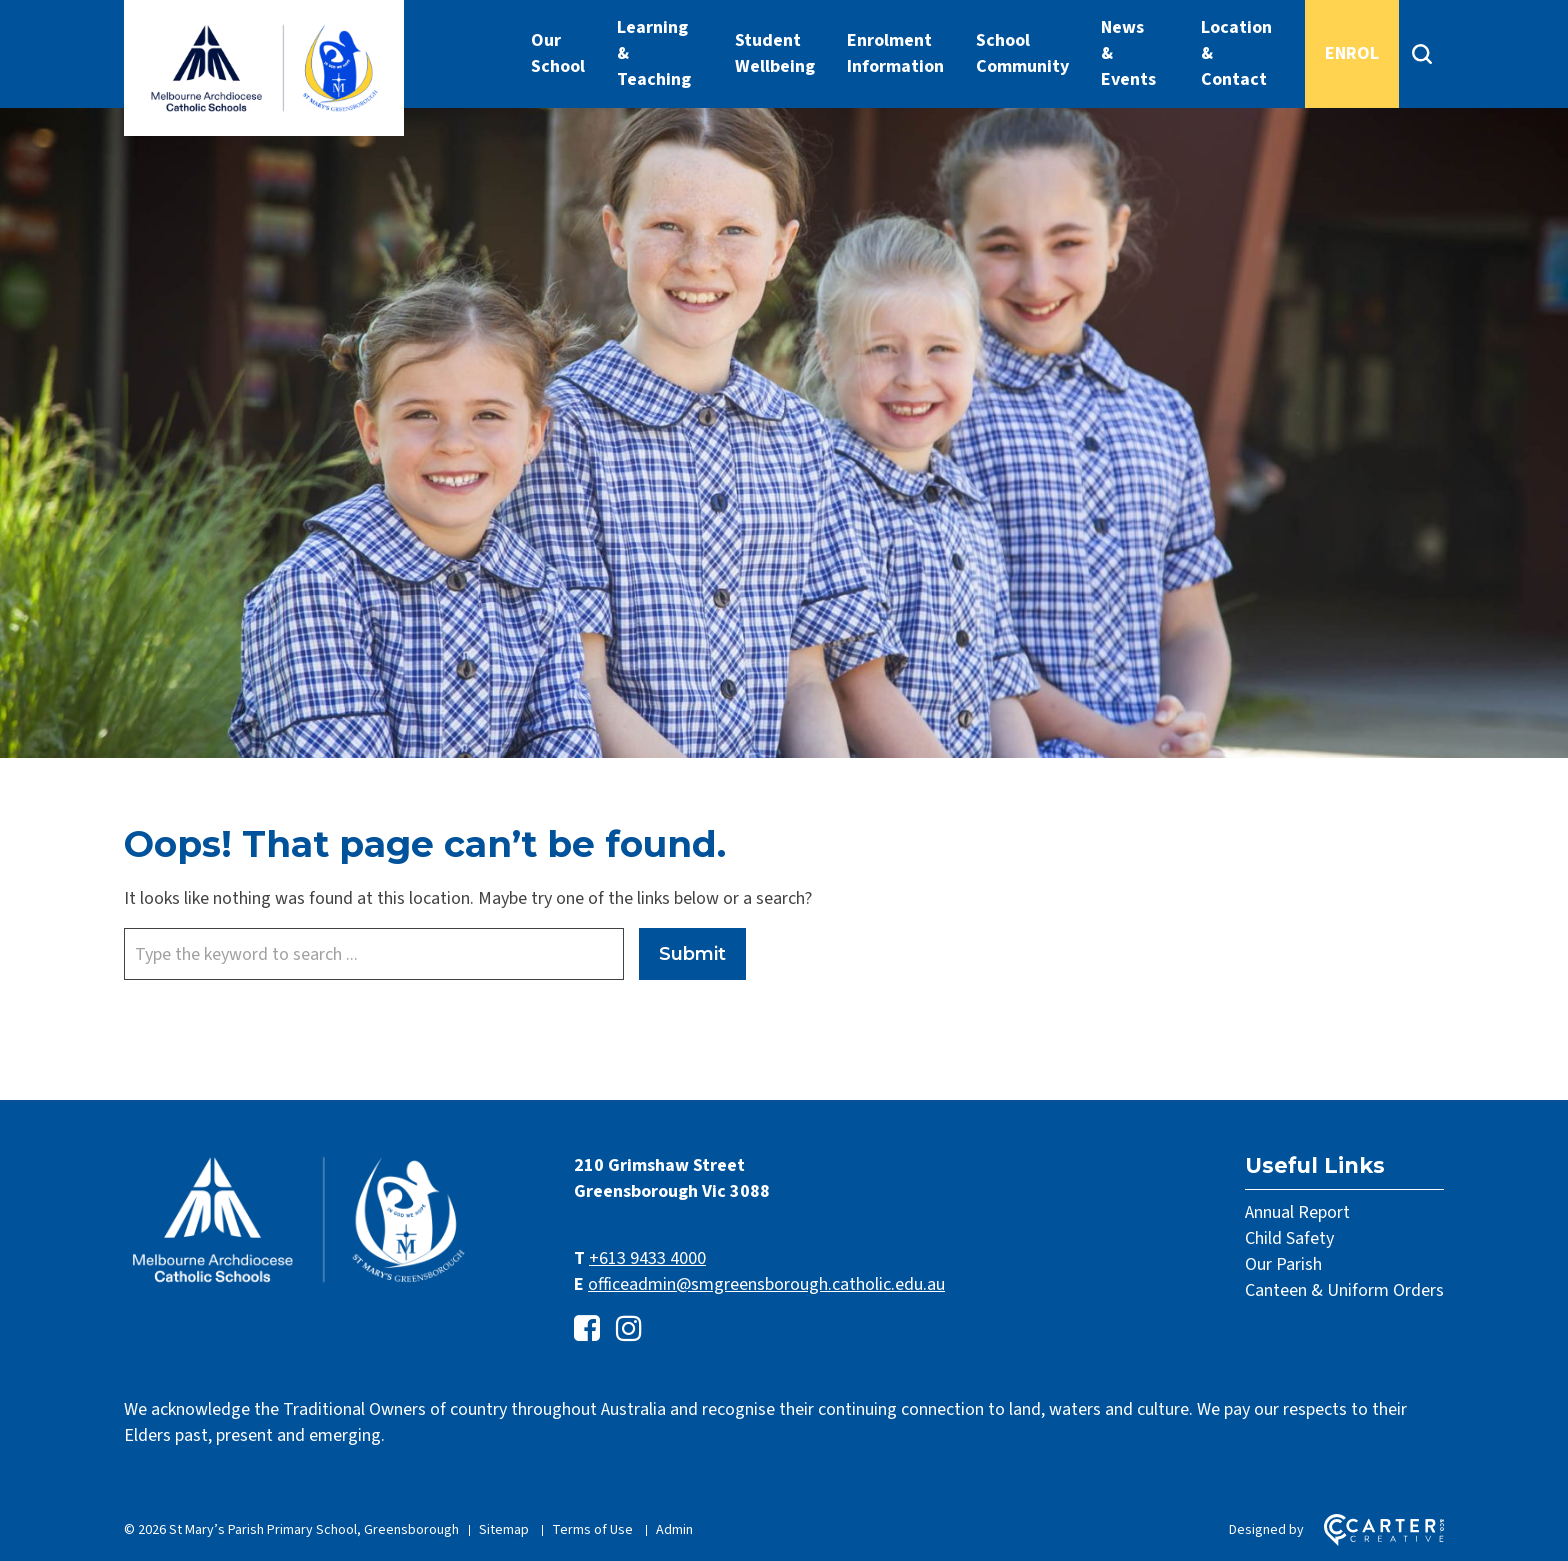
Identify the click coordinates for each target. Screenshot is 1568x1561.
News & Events (1128, 53)
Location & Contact (1236, 53)
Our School (558, 53)
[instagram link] (629, 1329)
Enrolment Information (895, 53)
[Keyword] (374, 954)
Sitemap (504, 1530)
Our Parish (1283, 1264)
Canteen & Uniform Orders (1344, 1290)
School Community (1022, 53)
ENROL (1352, 53)
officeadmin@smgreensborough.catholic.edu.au (766, 1284)
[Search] (1421, 54)
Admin (674, 1530)
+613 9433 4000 (647, 1258)
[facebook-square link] (587, 1329)
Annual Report (1297, 1212)
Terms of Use (592, 1530)
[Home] (299, 1283)
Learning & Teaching (654, 53)
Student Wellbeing (775, 53)
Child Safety (1289, 1238)
